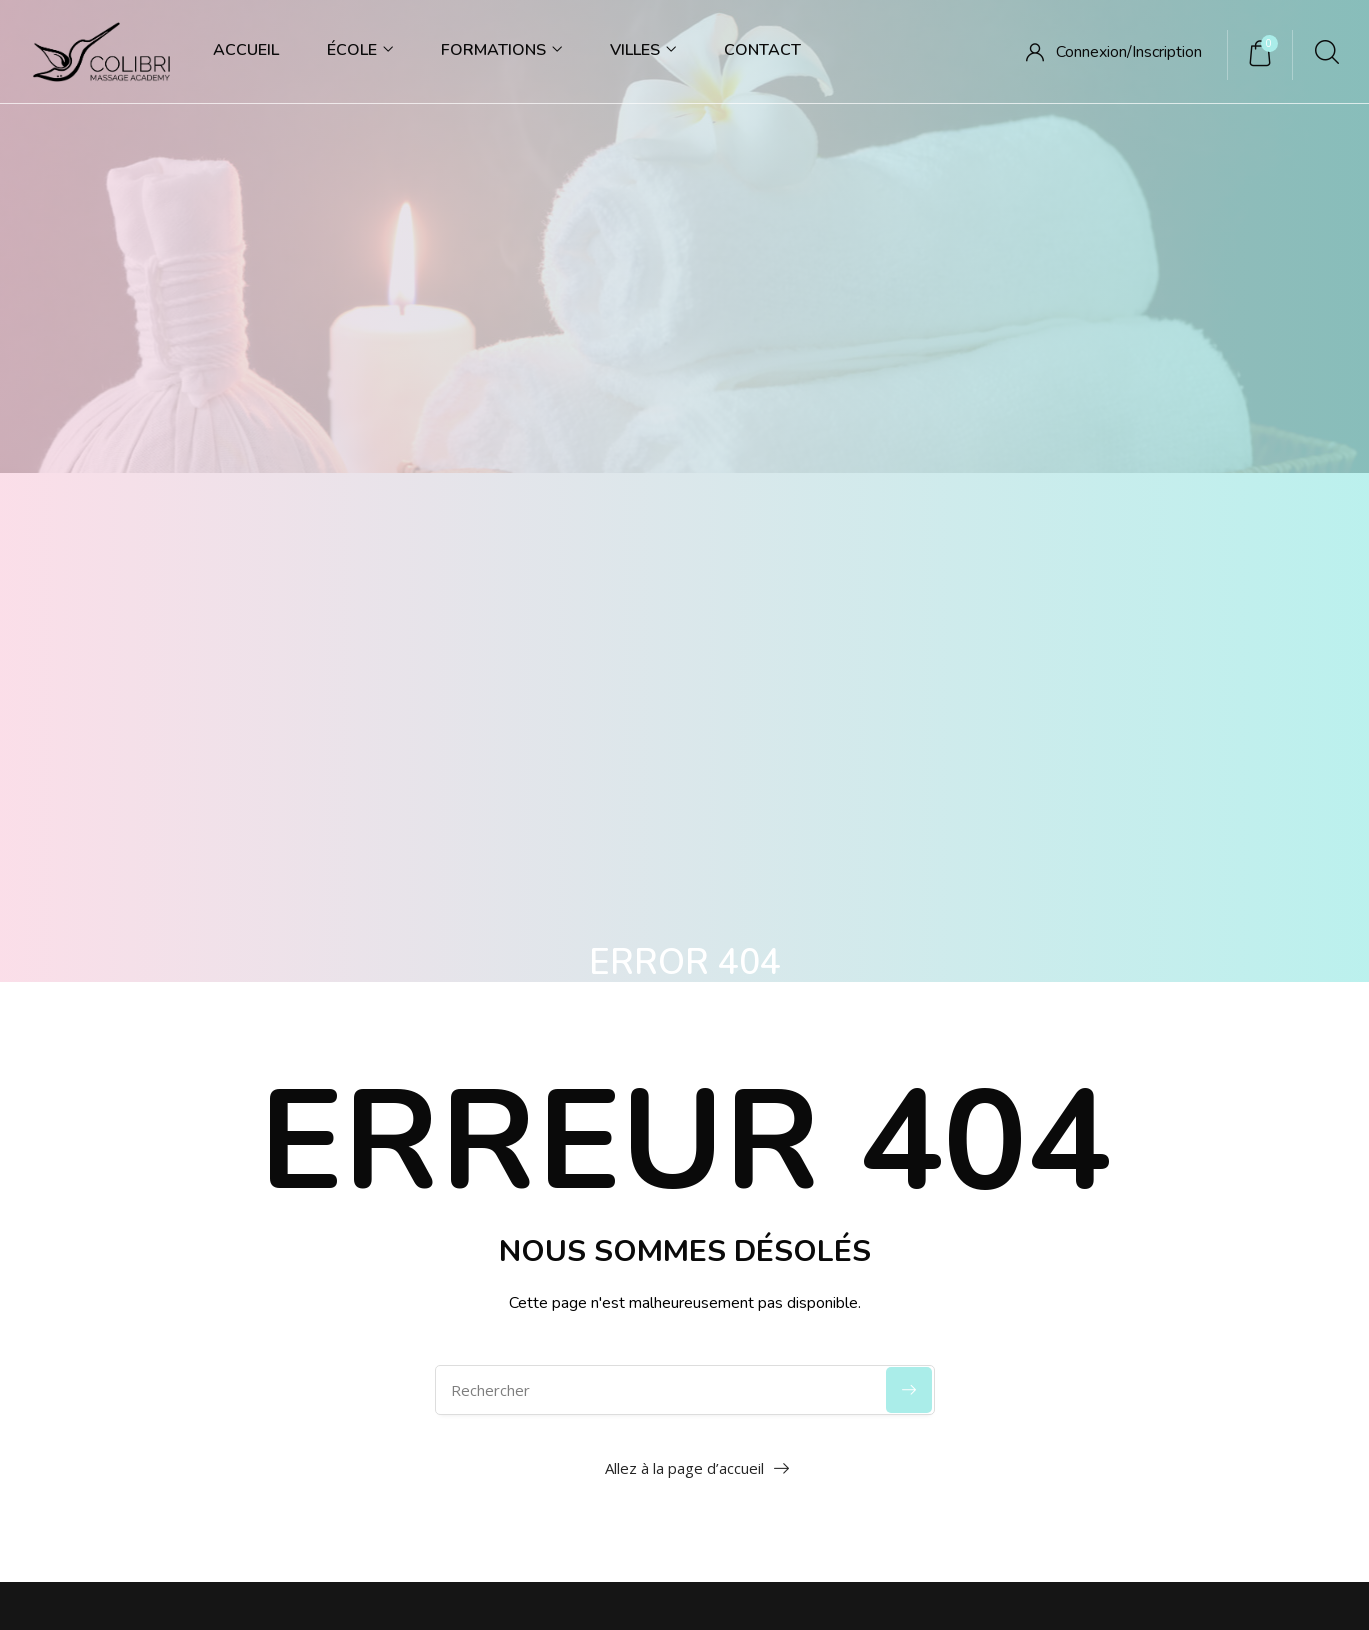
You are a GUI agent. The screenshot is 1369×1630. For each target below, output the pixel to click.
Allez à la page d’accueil (684, 886)
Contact (762, 50)
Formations (501, 50)
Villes (643, 50)
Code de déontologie (880, 1234)
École (360, 50)
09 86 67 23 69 (102, 1150)
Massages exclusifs (1147, 1234)
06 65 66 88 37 (211, 1150)
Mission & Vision (865, 1193)
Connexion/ (1094, 52)
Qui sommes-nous (872, 1151)
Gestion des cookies (652, 1373)
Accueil (246, 50)
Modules (1113, 1151)
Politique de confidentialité (467, 1373)
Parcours (1114, 1193)
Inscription (1167, 52)
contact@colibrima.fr (139, 1190)
